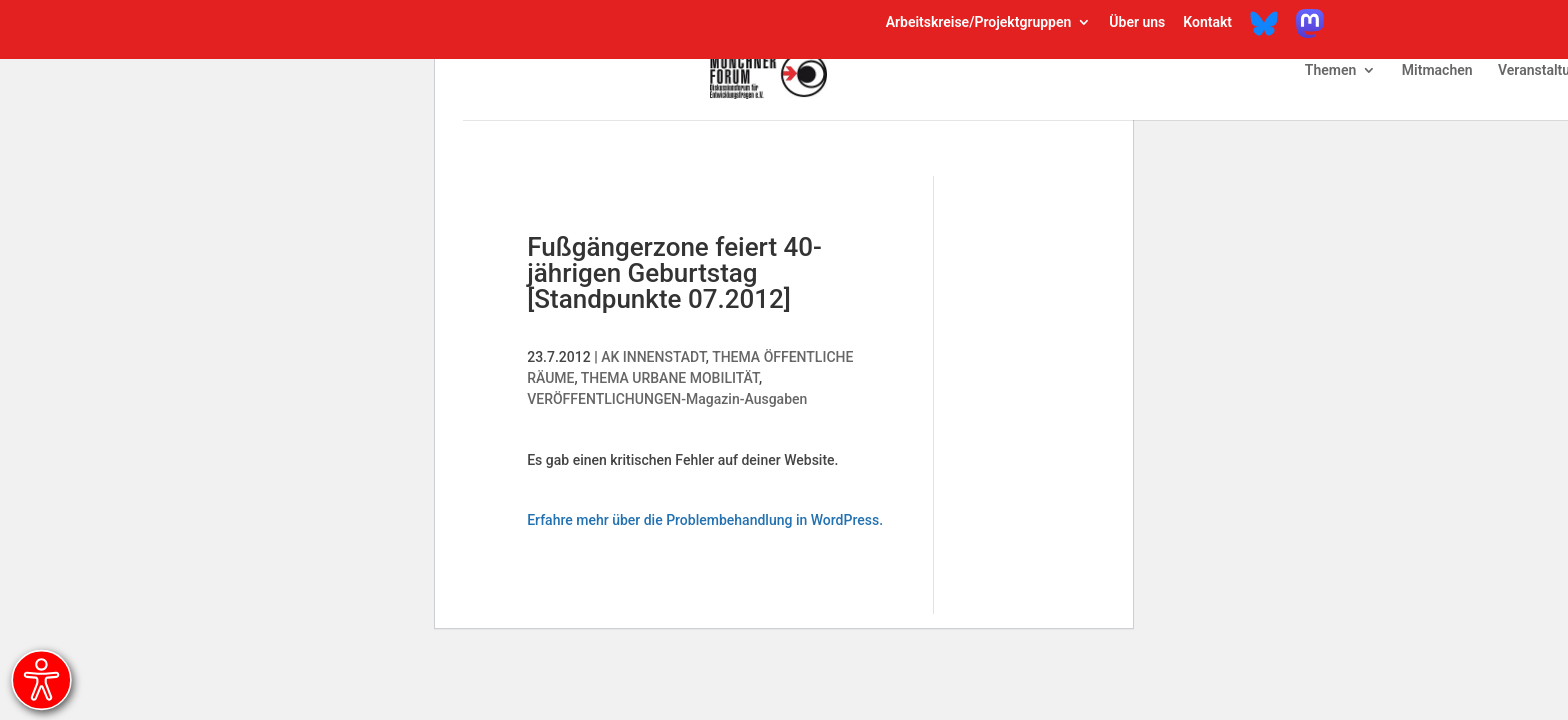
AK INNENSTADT (653, 357)
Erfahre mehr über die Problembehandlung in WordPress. (705, 520)
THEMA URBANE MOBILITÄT (670, 378)
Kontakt (1207, 23)
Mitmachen (1437, 70)
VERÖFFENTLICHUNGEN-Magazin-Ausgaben (667, 399)
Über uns (1137, 23)
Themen (1330, 70)
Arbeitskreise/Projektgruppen (979, 23)
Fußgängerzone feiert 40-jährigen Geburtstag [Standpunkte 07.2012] (674, 273)
